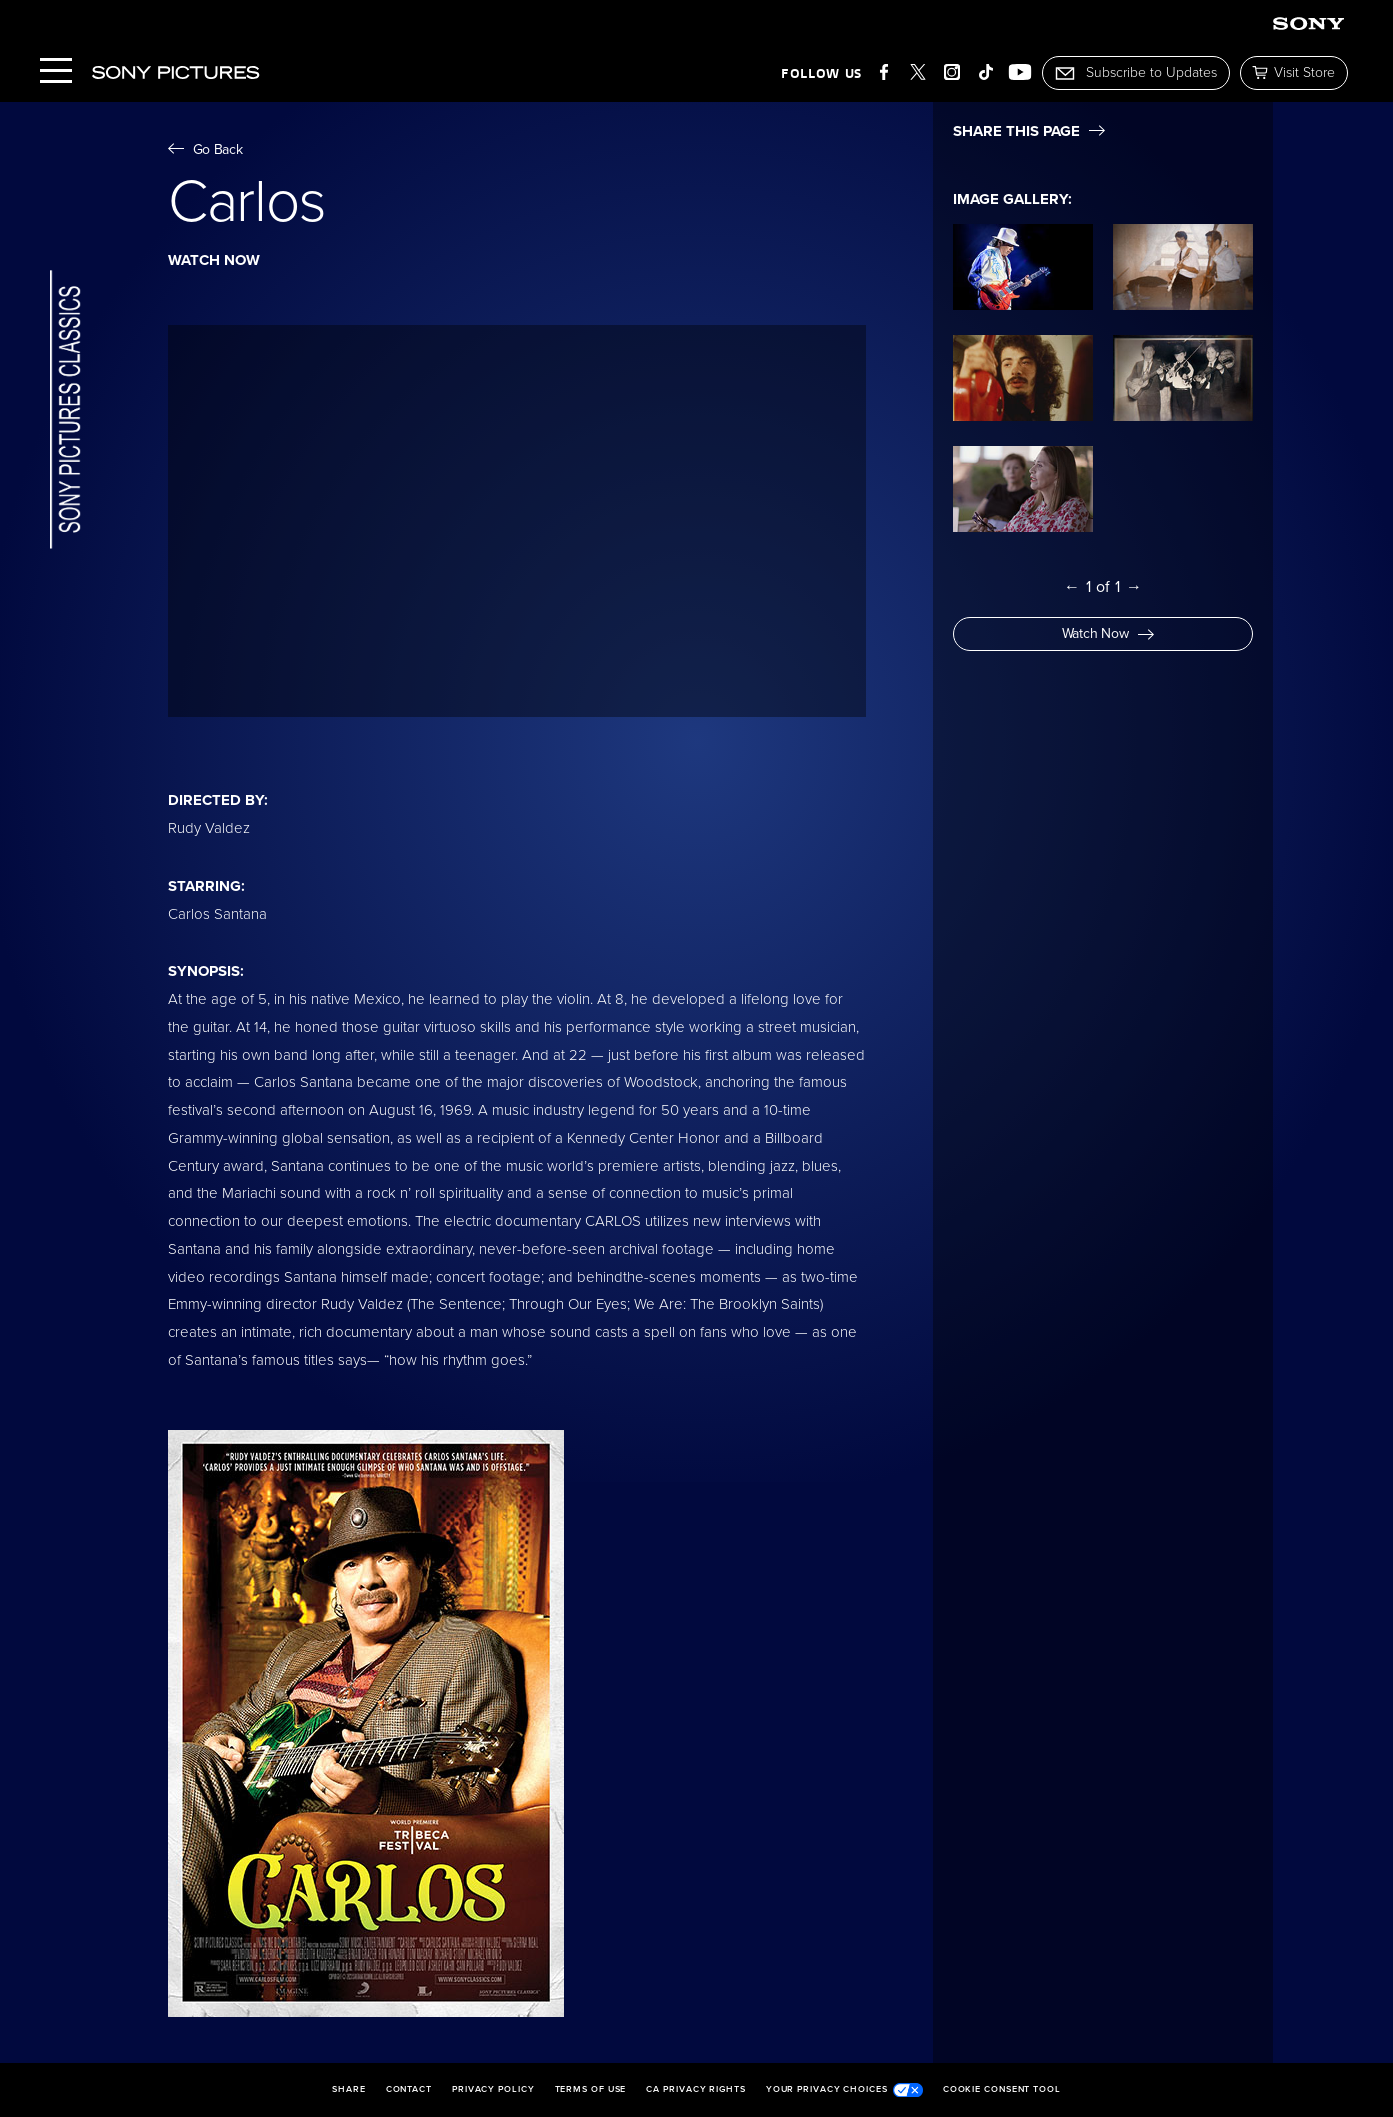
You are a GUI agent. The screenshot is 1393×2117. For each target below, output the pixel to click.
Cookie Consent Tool (1002, 2090)
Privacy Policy (493, 2090)
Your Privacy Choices (844, 2090)
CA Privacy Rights (695, 2090)
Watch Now (1108, 633)
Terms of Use (591, 2090)
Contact (409, 2090)
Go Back (205, 149)
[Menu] (56, 72)
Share (349, 2090)
